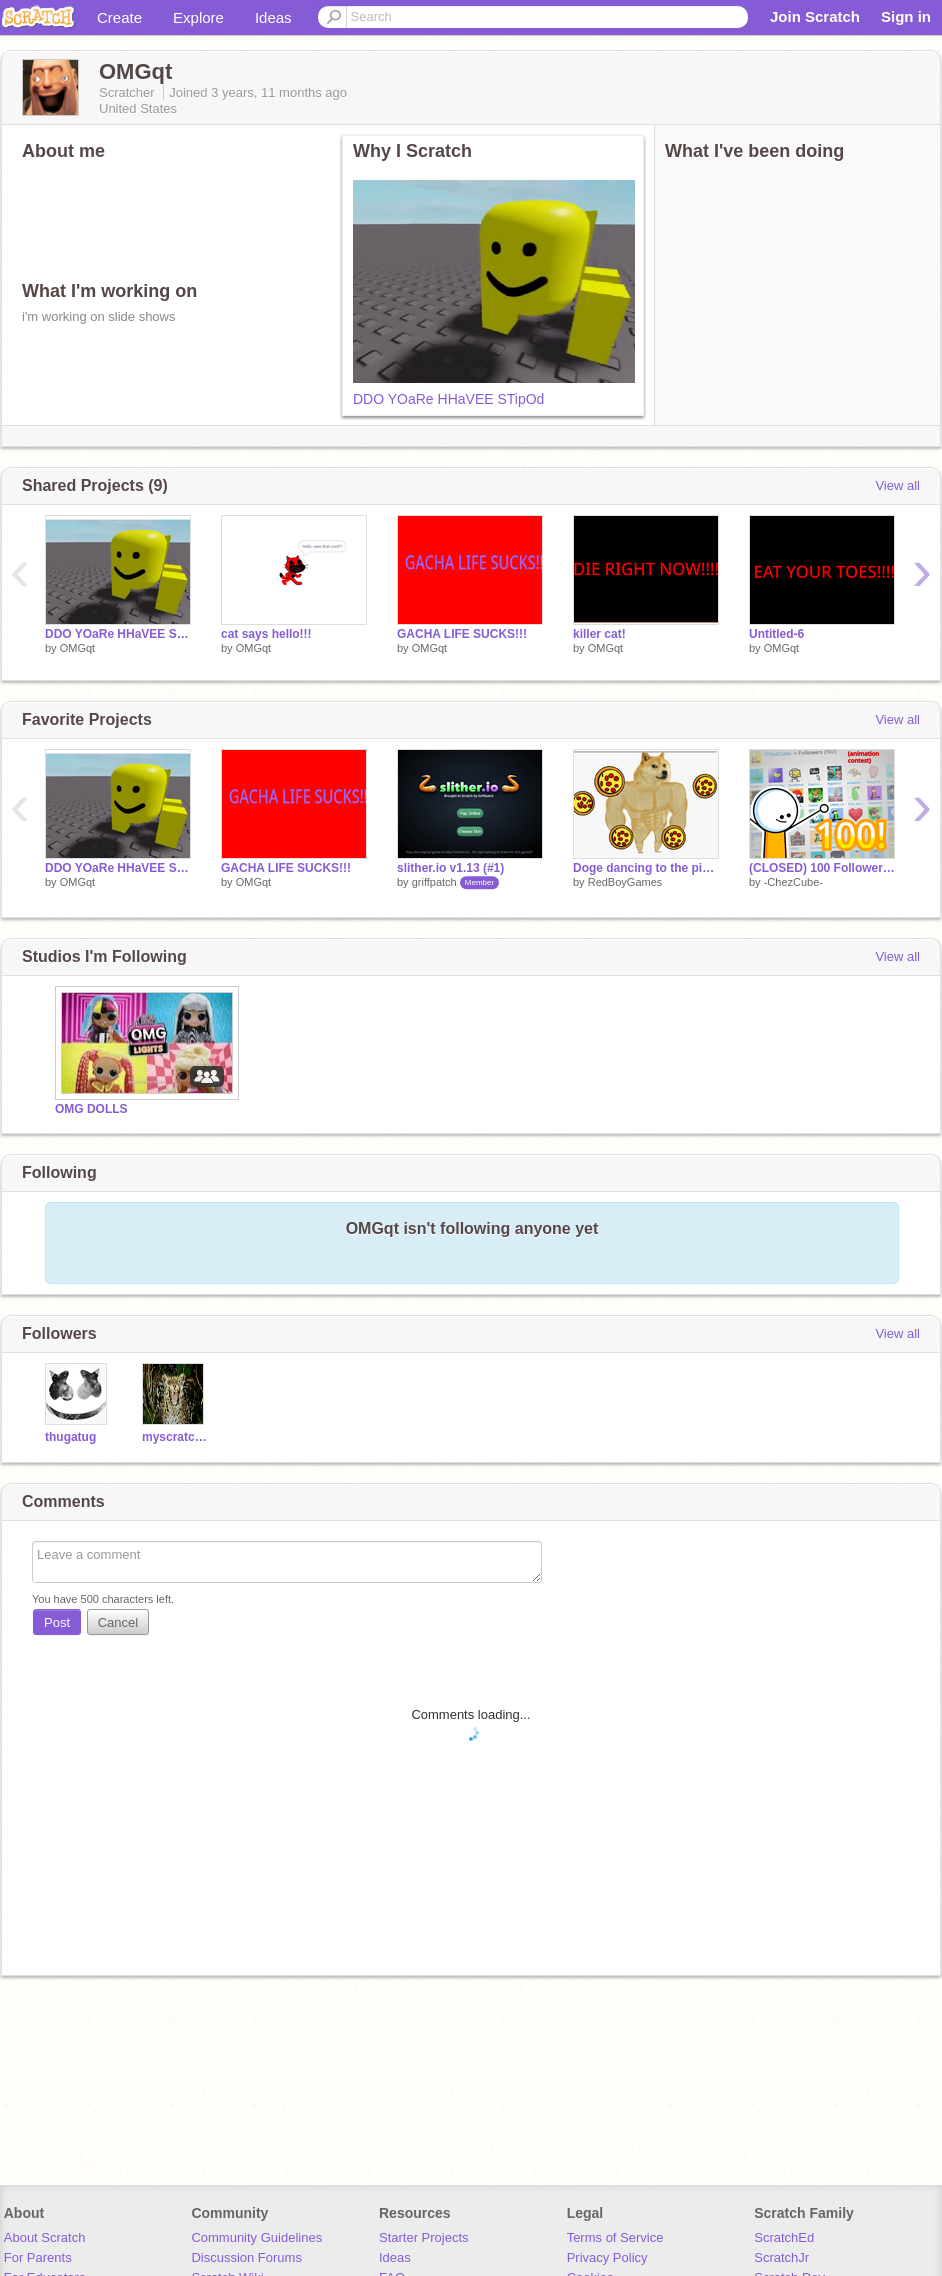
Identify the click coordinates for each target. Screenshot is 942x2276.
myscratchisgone (175, 1437)
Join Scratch (815, 16)
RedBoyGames (625, 882)
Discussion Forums (246, 2257)
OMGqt (77, 648)
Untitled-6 (776, 634)
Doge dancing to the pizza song (646, 868)
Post (57, 1622)
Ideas (273, 17)
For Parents (38, 2257)
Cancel (118, 1622)
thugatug (70, 1437)
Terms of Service (615, 2237)
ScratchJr (781, 2257)
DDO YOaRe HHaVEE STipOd (448, 399)
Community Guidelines (256, 2237)
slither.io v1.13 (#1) (450, 868)
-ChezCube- (793, 882)
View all (897, 485)
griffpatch (434, 882)
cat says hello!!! (266, 634)
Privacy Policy (607, 2257)
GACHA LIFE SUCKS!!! (462, 634)
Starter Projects (424, 2237)
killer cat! (599, 634)
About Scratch (45, 2237)
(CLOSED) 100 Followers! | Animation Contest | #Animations (822, 868)
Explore (198, 17)
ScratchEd (784, 2237)
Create (119, 17)
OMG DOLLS (91, 1109)
